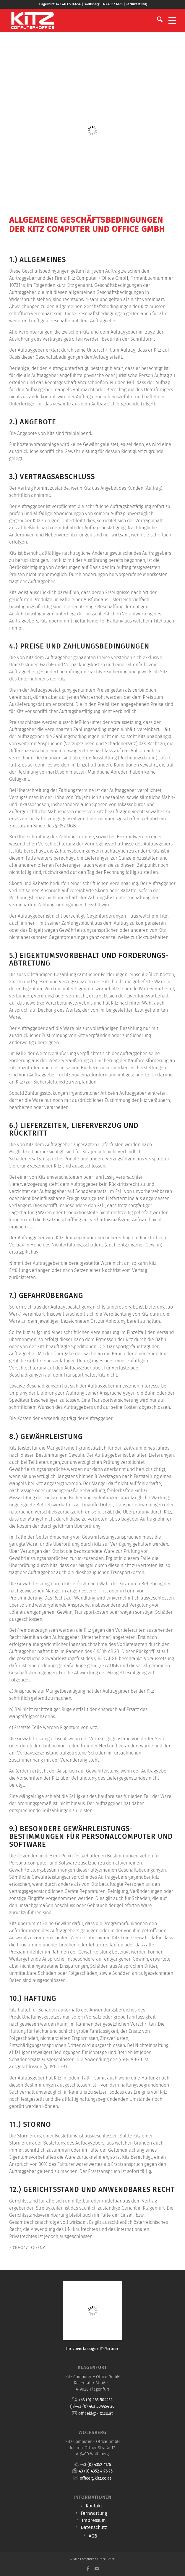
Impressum (94, 2520)
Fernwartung (136, 4)
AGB (93, 2536)
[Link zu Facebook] (88, 2568)
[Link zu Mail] (96, 2568)
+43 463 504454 (68, 4)
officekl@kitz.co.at (95, 2413)
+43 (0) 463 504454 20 (95, 2406)
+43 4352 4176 (112, 4)
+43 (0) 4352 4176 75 (95, 2471)
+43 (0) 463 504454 (96, 2399)
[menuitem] (157, 20)
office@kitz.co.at (95, 2478)
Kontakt (94, 2506)
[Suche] (157, 20)
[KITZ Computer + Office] (75, 20)
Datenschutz (94, 2527)
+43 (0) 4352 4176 (95, 2464)
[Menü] (169, 20)
